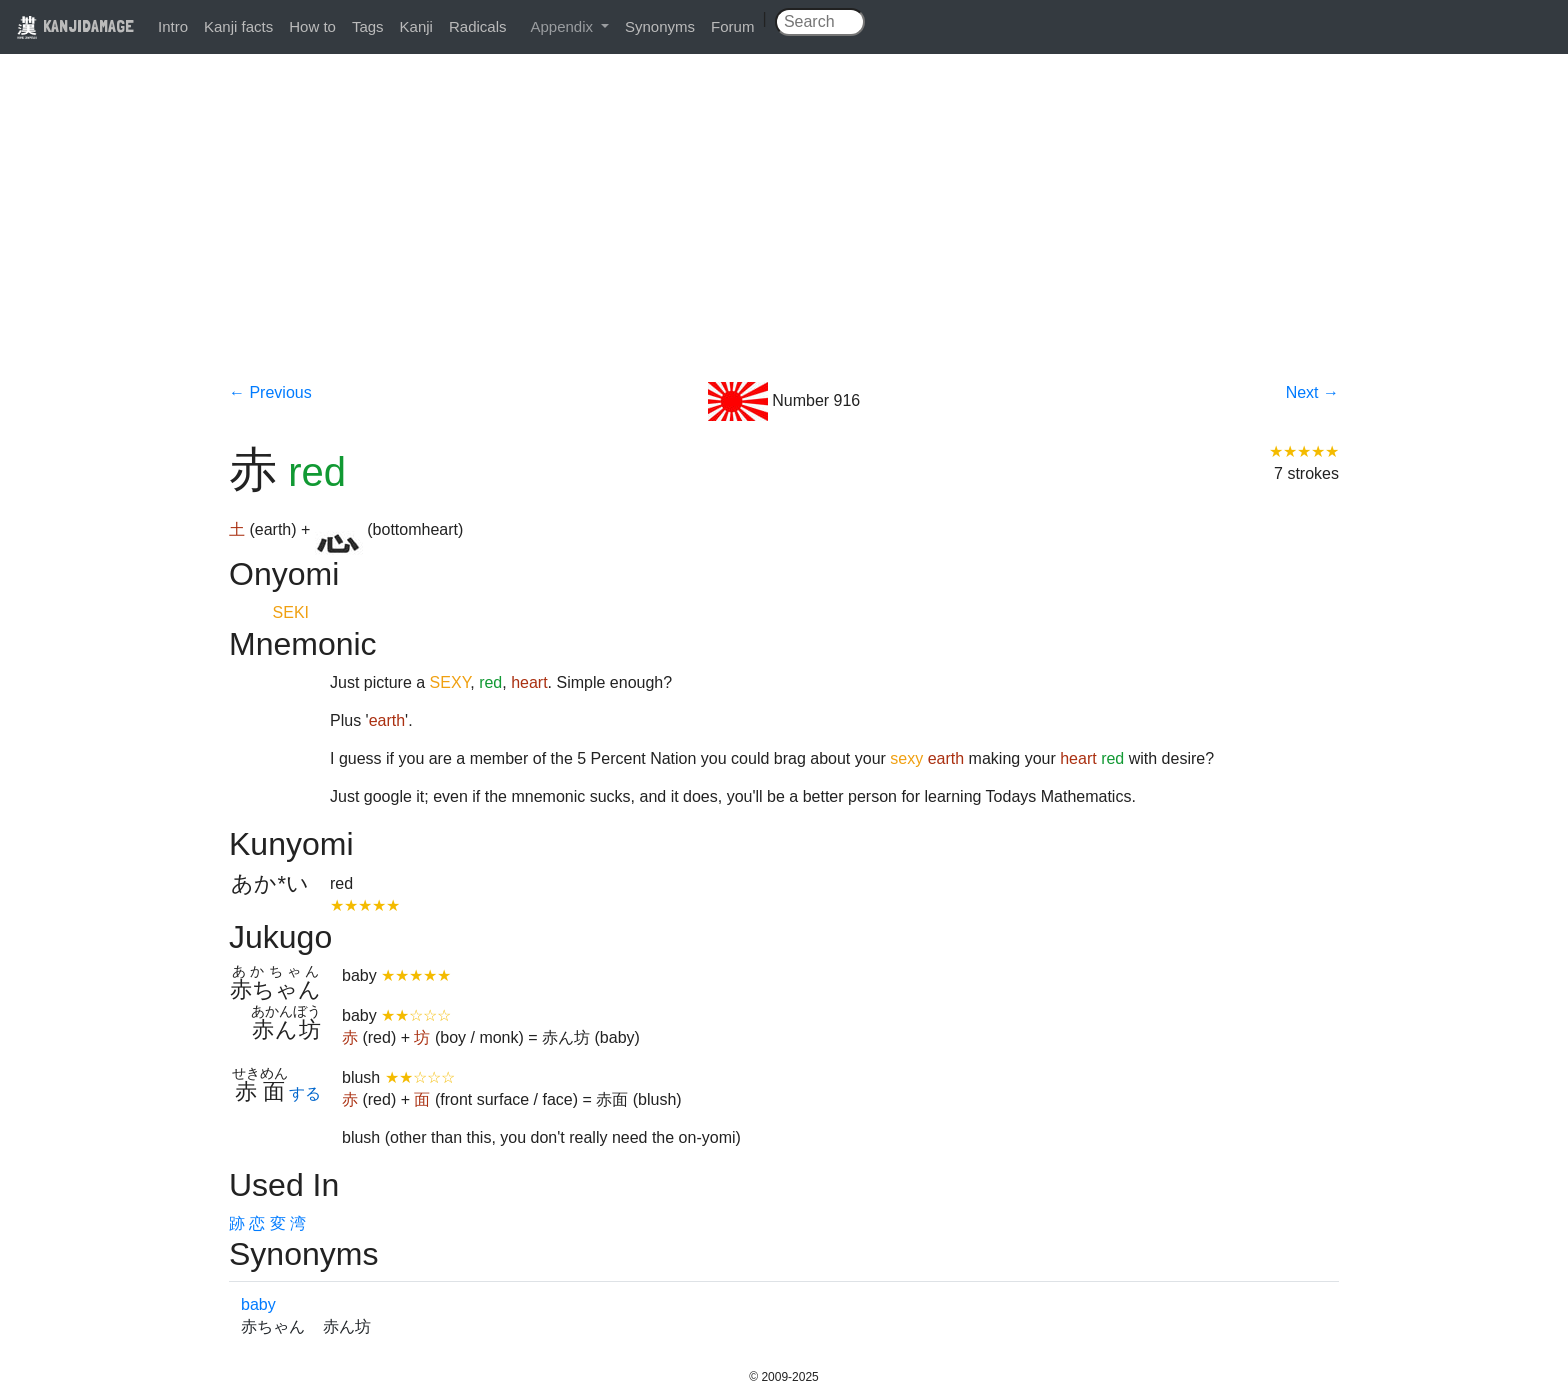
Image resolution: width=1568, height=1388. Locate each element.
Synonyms (660, 26)
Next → (1312, 392)
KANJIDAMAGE (75, 25)
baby (258, 1304)
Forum (732, 26)
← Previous (270, 392)
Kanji (416, 26)
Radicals (478, 26)
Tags (368, 26)
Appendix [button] (563, 26)
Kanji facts (238, 26)
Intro (173, 26)
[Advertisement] (784, 232)
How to (312, 26)
